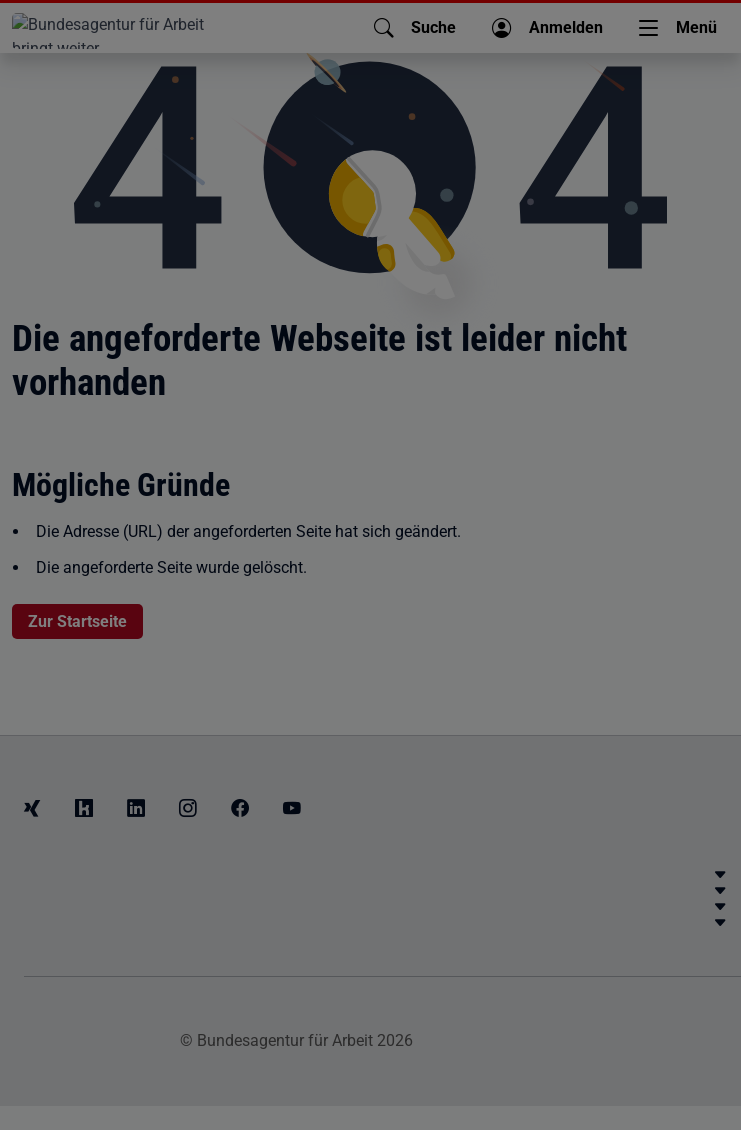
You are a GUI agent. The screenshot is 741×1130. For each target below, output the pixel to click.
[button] (415, 28)
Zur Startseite (77, 621)
